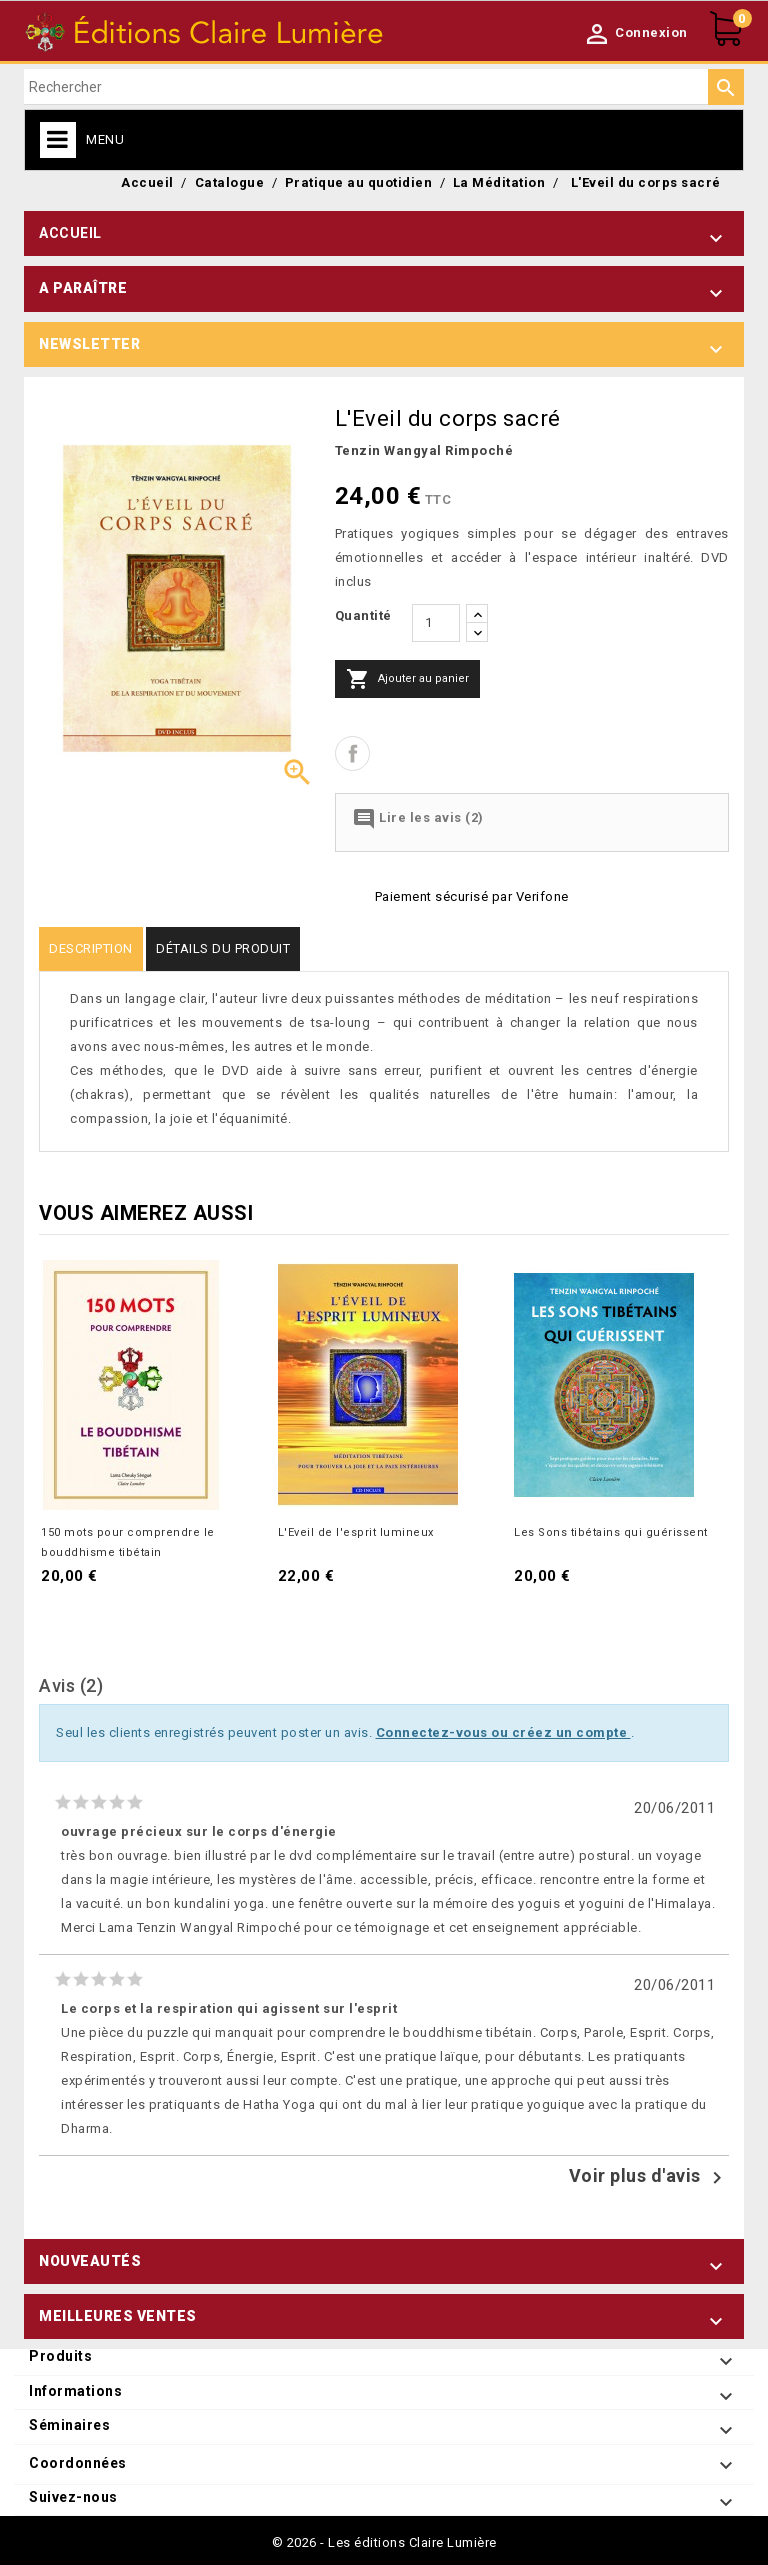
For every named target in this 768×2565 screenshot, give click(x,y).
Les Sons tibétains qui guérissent (611, 1532)
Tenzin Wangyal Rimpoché (424, 450)
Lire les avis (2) (418, 819)
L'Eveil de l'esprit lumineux (356, 1532)
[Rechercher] (384, 87)
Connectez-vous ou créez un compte (503, 1732)
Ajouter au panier (407, 679)
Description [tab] (91, 948)
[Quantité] (436, 623)
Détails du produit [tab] (223, 948)
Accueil (70, 233)
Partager (352, 753)
